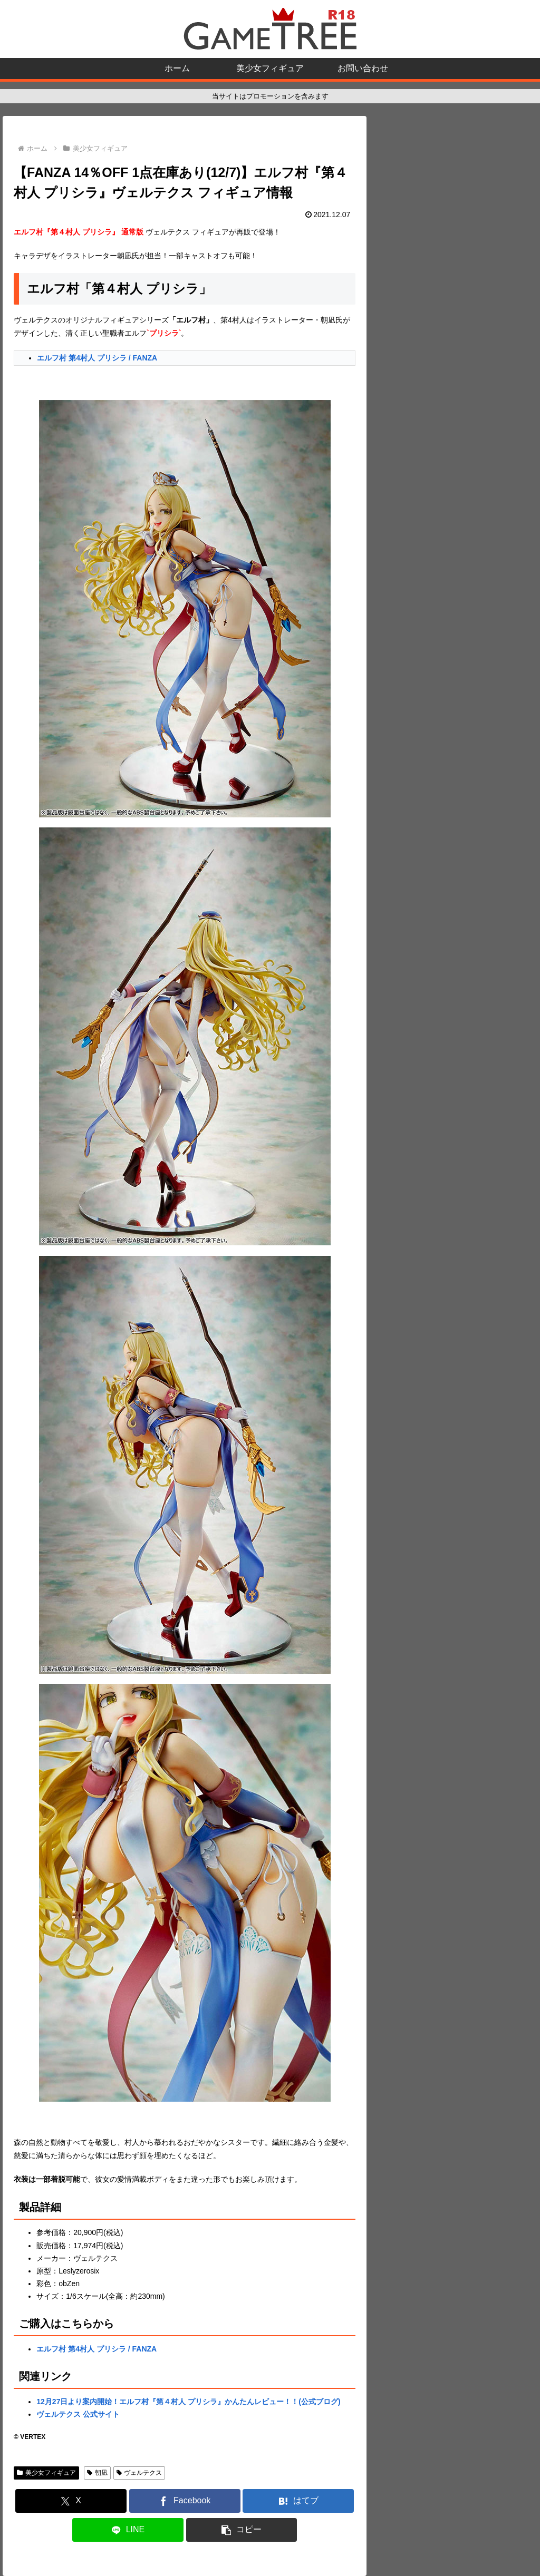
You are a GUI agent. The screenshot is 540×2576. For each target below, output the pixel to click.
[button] (241, 2530)
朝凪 (97, 2472)
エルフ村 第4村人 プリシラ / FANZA (97, 358)
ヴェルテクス (139, 2472)
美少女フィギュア (46, 2472)
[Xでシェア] (71, 2501)
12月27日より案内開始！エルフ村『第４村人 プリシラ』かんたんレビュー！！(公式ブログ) (188, 2401)
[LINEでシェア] (128, 2530)
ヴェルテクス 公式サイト (78, 2414)
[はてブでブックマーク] (298, 2501)
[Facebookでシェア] (184, 2501)
